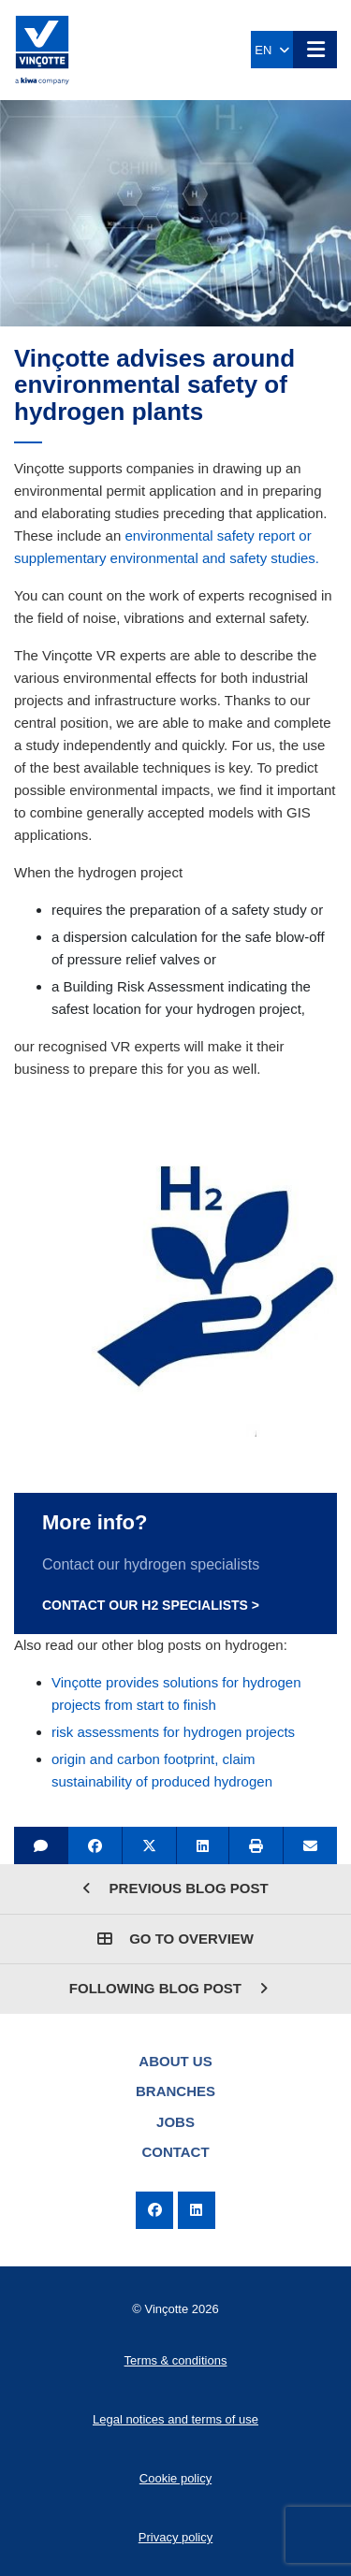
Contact (175, 2152)
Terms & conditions (175, 2360)
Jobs (175, 2122)
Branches (175, 2091)
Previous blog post (175, 1888)
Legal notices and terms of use (175, 2419)
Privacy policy (175, 2537)
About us (175, 2061)
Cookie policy (175, 2478)
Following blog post (168, 1988)
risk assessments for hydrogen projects (173, 1732)
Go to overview (175, 1938)
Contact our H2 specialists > (150, 1605)
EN (271, 50)
